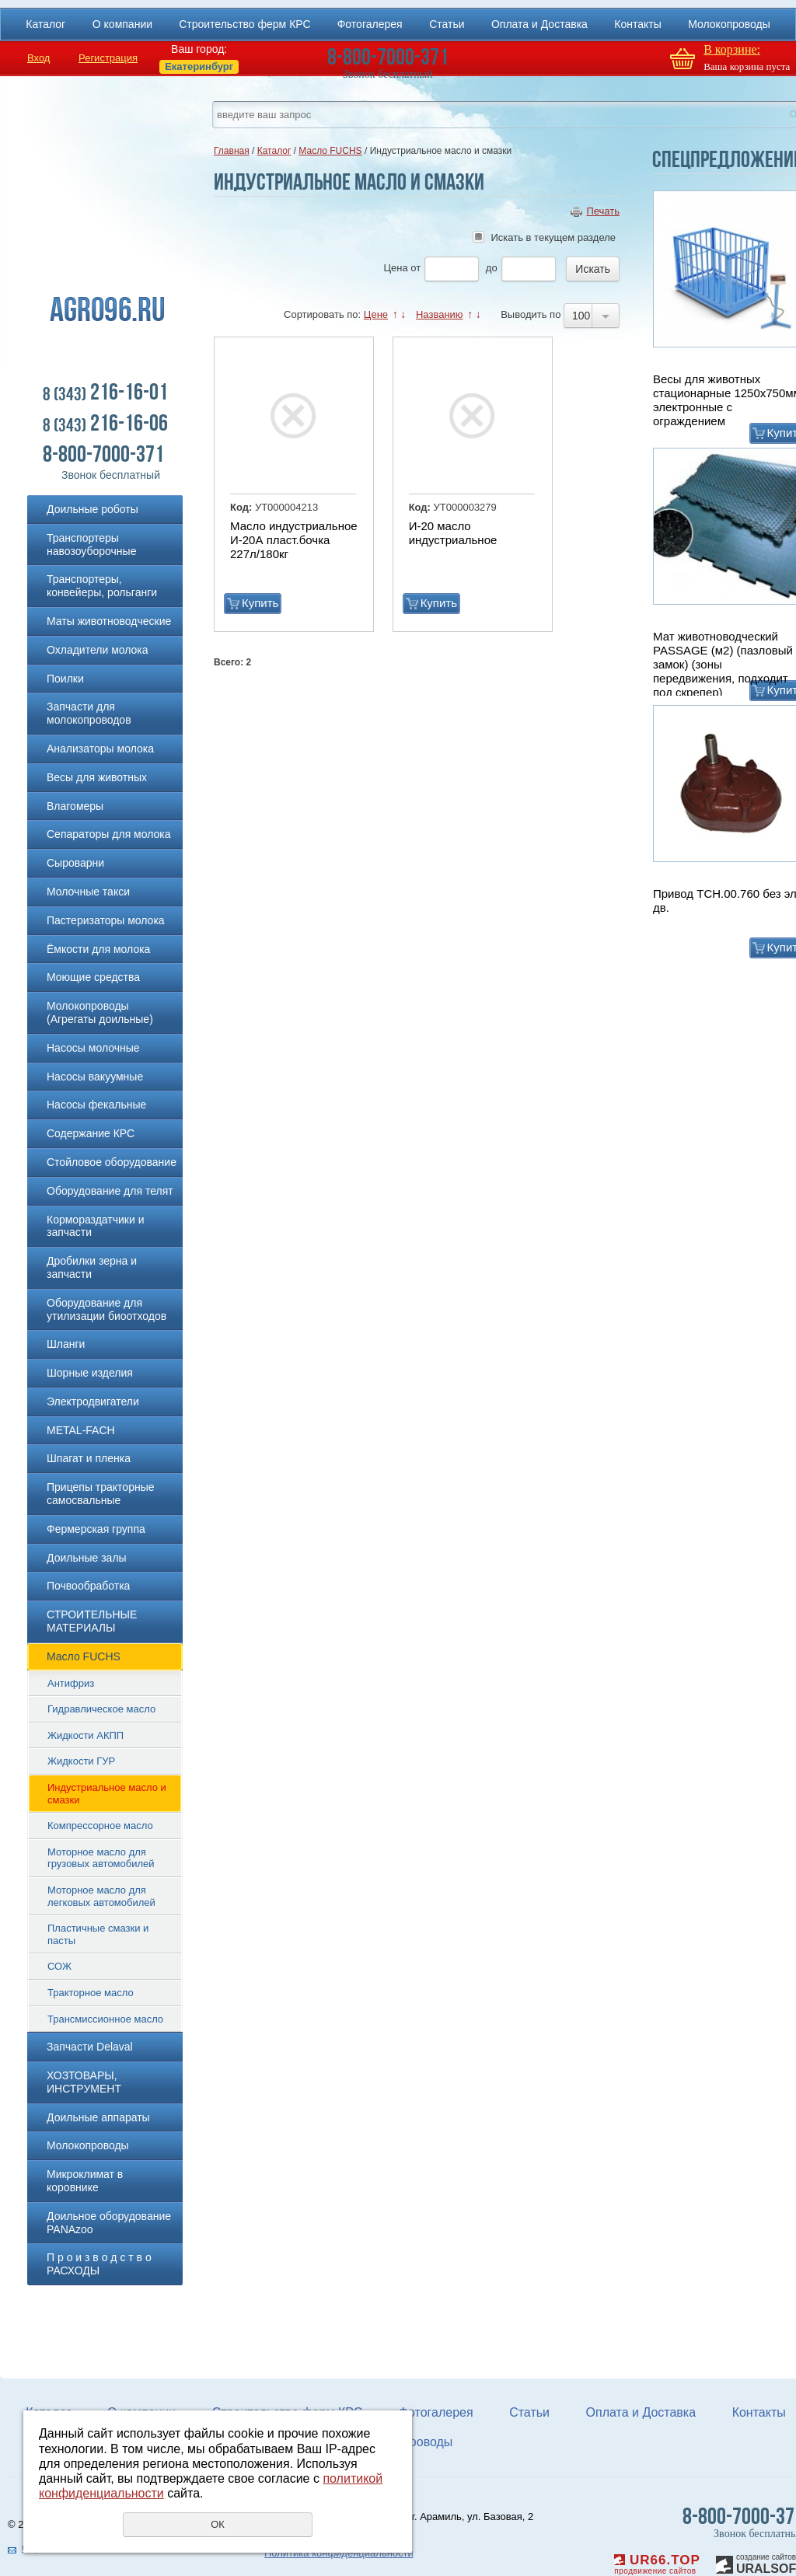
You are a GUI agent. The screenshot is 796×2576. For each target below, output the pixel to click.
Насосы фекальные (96, 1104)
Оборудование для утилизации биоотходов (106, 1309)
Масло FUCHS (83, 1656)
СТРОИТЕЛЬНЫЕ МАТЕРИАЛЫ (92, 1621)
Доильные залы (87, 1558)
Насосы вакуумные (95, 1076)
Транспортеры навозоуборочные (91, 544)
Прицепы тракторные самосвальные (101, 1493)
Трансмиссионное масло (105, 2019)
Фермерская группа (96, 1529)
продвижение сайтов (655, 2571)
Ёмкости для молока (98, 949)
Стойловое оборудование (111, 1162)
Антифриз (70, 1683)
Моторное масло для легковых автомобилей (101, 1896)
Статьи (446, 24)
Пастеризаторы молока (106, 920)
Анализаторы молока (100, 748)
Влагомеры (75, 806)
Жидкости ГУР (81, 1761)
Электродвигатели (93, 1401)
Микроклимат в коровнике (85, 2181)
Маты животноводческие (109, 621)
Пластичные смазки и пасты (97, 1934)
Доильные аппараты (98, 2117)
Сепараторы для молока (109, 834)
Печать (603, 211)
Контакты (637, 24)
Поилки (65, 678)
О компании (122, 24)
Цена (395, 268)
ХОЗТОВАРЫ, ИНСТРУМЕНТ (84, 2082)
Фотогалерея (370, 24)
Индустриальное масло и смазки (106, 1794)
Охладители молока (97, 650)
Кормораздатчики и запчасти (96, 1226)
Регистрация (108, 58)
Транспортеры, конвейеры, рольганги (102, 586)
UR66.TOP (657, 2560)
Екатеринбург (199, 66)
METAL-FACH (81, 1430)
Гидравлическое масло (101, 1709)
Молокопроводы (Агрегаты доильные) (100, 1012)
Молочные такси (88, 891)
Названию (439, 314)
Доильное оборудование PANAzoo (109, 2223)
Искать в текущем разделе (553, 237)
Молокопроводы (729, 24)
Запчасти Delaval (90, 2046)
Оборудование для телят (110, 1191)
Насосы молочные (93, 1048)
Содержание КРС (90, 1133)
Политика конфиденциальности (339, 2553)
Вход (38, 58)
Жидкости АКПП (85, 1735)
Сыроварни (75, 863)
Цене (376, 314)
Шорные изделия (90, 1373)
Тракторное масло (90, 1992)
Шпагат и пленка (89, 1458)
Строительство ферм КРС (244, 24)
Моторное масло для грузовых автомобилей (101, 1858)
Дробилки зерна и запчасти (92, 1267)
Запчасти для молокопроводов (89, 713)
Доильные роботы (92, 509)
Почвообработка (88, 1585)
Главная (232, 150)
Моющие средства (93, 977)
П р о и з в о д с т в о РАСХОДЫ (99, 2264)
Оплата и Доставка (539, 24)
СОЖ (59, 1966)
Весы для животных (97, 777)
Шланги (66, 1344)
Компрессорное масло (100, 1825)
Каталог (45, 24)
